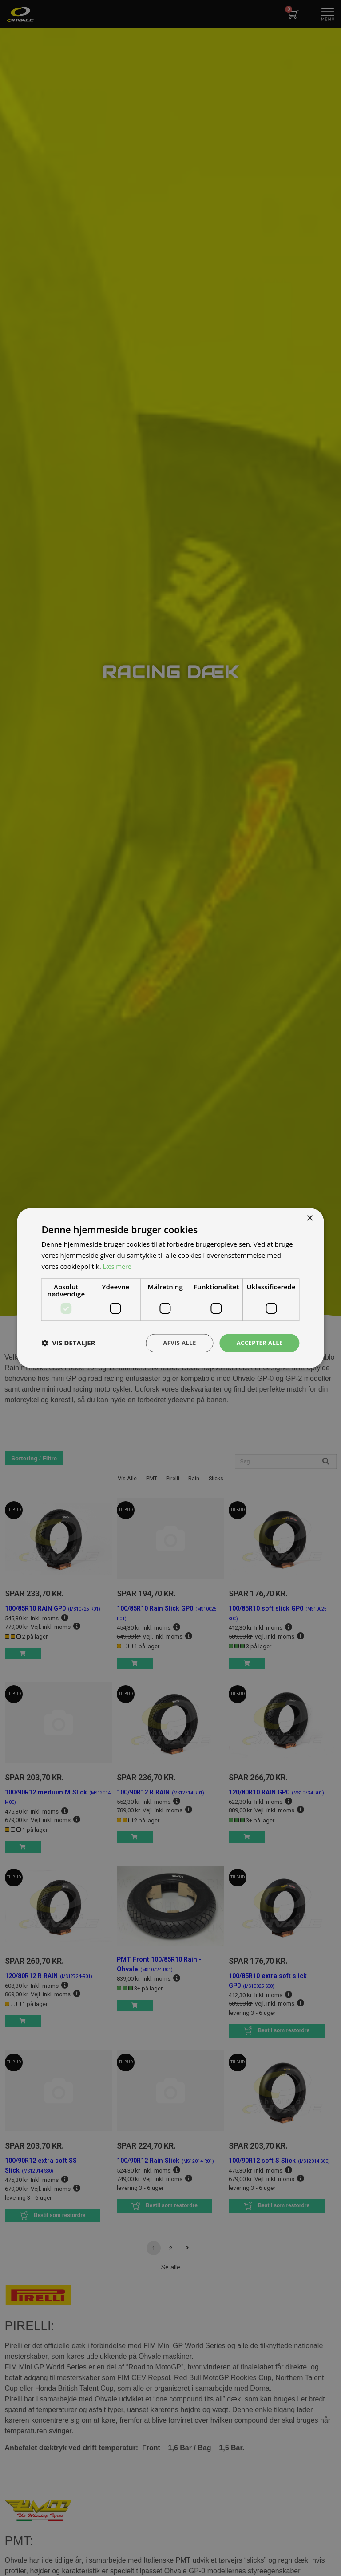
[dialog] (170, 1288)
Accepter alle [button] (257, 1342)
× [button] (309, 1218)
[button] (68, 1343)
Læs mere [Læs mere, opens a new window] (118, 1265)
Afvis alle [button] (175, 1342)
